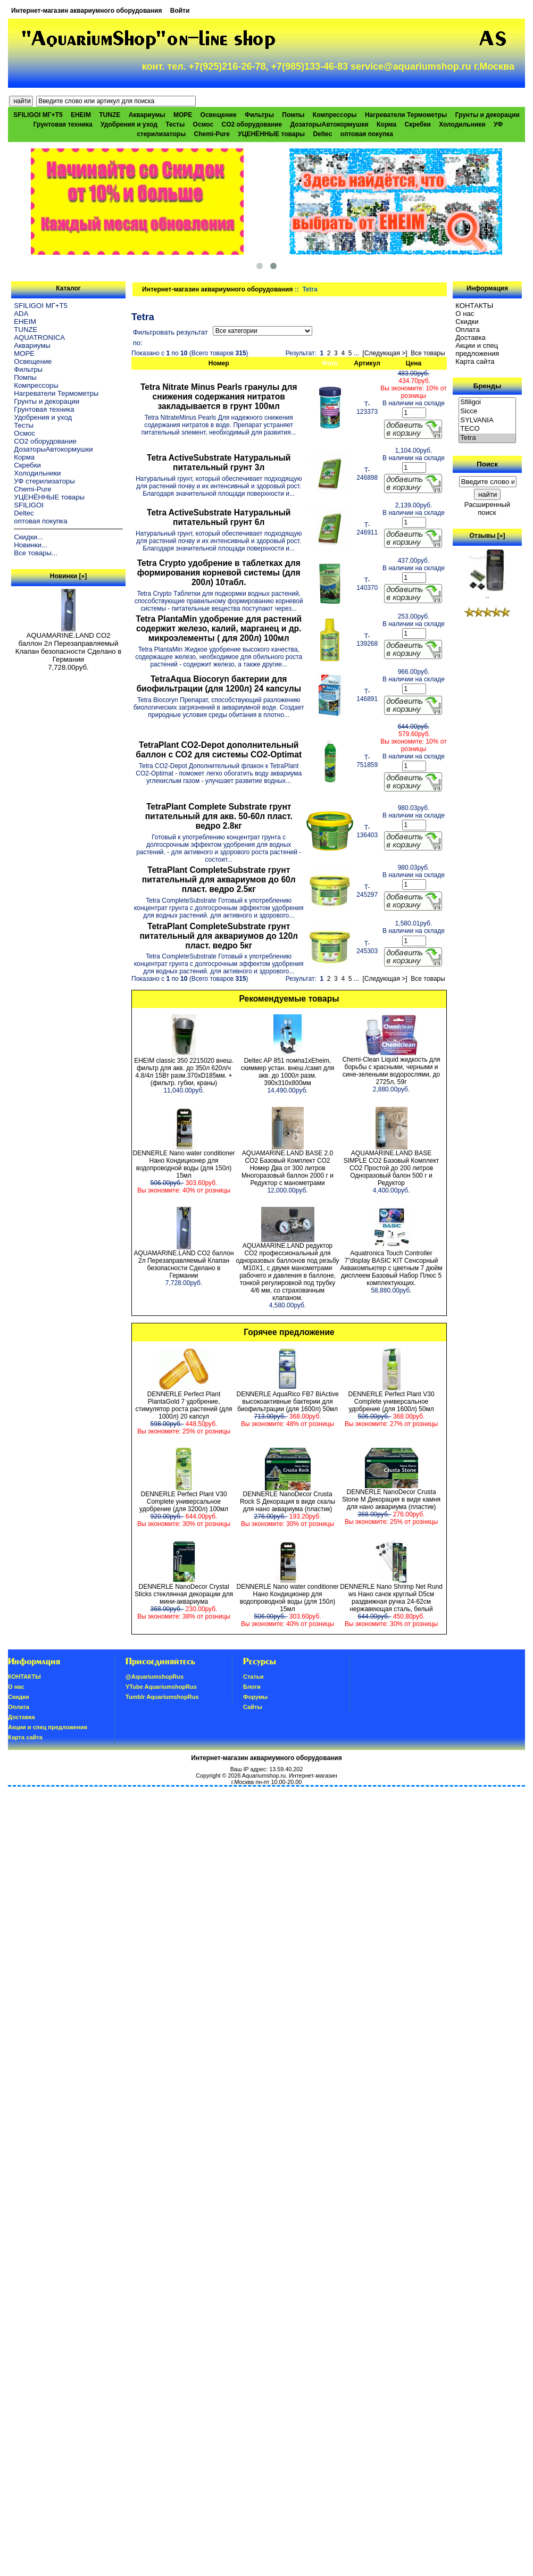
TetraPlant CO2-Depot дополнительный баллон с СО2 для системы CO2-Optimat (219, 749)
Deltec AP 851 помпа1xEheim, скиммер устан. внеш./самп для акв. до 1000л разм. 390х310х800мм (288, 1072)
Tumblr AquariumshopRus (162, 1697)
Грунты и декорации (487, 115)
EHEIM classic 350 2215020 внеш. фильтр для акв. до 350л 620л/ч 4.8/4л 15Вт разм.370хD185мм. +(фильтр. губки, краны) (184, 1072)
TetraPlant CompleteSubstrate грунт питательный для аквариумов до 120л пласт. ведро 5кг (218, 936)
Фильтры (259, 115)
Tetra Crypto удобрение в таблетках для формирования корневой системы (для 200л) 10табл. (219, 572)
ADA (21, 314)
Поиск (487, 464)
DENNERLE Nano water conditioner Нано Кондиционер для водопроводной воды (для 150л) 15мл (183, 1164)
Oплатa (467, 330)
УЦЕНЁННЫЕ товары (271, 134)
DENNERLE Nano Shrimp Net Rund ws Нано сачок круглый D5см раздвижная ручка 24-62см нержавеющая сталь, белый (391, 1598)
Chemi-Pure (212, 134)
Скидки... (28, 537)
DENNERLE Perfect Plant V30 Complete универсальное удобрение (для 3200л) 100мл (183, 1501)
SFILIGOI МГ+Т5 (37, 115)
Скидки (467, 322)
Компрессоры (335, 115)
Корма (386, 124)
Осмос (203, 124)
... (356, 353)
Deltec (322, 134)
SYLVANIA (487, 420)
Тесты (175, 124)
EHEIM (81, 115)
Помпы (293, 115)
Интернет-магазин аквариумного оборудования (86, 10)
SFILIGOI (29, 505)
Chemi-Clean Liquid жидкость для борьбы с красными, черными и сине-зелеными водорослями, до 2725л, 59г (391, 1071)
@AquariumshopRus (155, 1676)
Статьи (253, 1676)
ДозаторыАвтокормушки (329, 124)
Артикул (367, 363)
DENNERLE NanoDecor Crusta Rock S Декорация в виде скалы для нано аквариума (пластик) (287, 1501)
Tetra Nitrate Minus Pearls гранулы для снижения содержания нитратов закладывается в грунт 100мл (218, 396)
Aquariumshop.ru (264, 1775)
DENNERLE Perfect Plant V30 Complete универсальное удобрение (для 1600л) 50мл (391, 1401)
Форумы (255, 1697)
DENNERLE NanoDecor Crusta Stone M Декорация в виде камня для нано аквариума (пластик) (391, 1499)
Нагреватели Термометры (406, 115)
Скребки (418, 124)
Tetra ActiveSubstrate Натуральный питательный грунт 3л (218, 462)
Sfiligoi (487, 402)
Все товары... (35, 553)
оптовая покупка (366, 134)
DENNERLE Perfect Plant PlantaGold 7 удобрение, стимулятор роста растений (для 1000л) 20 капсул (184, 1405)
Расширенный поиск (487, 508)
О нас (464, 314)
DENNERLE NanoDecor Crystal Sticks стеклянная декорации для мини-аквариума (184, 1594)
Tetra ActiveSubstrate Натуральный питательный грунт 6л (218, 517)
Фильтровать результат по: (170, 337)
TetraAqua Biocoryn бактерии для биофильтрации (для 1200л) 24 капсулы (218, 683)
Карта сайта (474, 361)
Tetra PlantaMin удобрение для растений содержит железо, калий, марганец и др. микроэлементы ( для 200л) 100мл (219, 628)
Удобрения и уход (129, 124)
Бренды (487, 386)
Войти (180, 10)
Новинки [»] (68, 576)
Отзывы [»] (487, 535)
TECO (487, 428)
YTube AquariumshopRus (161, 1686)
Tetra (487, 438)
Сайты (252, 1707)
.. (487, 592)
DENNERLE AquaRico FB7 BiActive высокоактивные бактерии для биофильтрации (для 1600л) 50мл (287, 1401)
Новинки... (30, 545)
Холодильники (462, 124)
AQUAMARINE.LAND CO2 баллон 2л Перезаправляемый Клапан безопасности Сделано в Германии (68, 644)
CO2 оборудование (252, 124)
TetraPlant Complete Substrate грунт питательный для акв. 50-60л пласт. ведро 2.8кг (219, 816)
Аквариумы (147, 115)
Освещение (219, 115)
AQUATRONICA (39, 337)
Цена (414, 363)
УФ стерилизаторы (44, 481)
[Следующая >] (385, 353)
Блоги (252, 1686)
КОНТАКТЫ (474, 306)
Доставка (470, 337)
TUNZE (109, 115)
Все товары (428, 353)
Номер (219, 363)
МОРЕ (182, 115)
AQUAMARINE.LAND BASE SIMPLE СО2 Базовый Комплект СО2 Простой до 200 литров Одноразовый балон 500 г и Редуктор (391, 1168)
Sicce (487, 411)
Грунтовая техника (63, 124)
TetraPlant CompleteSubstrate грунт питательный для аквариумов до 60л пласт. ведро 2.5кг (219, 879)
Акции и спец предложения (477, 349)
